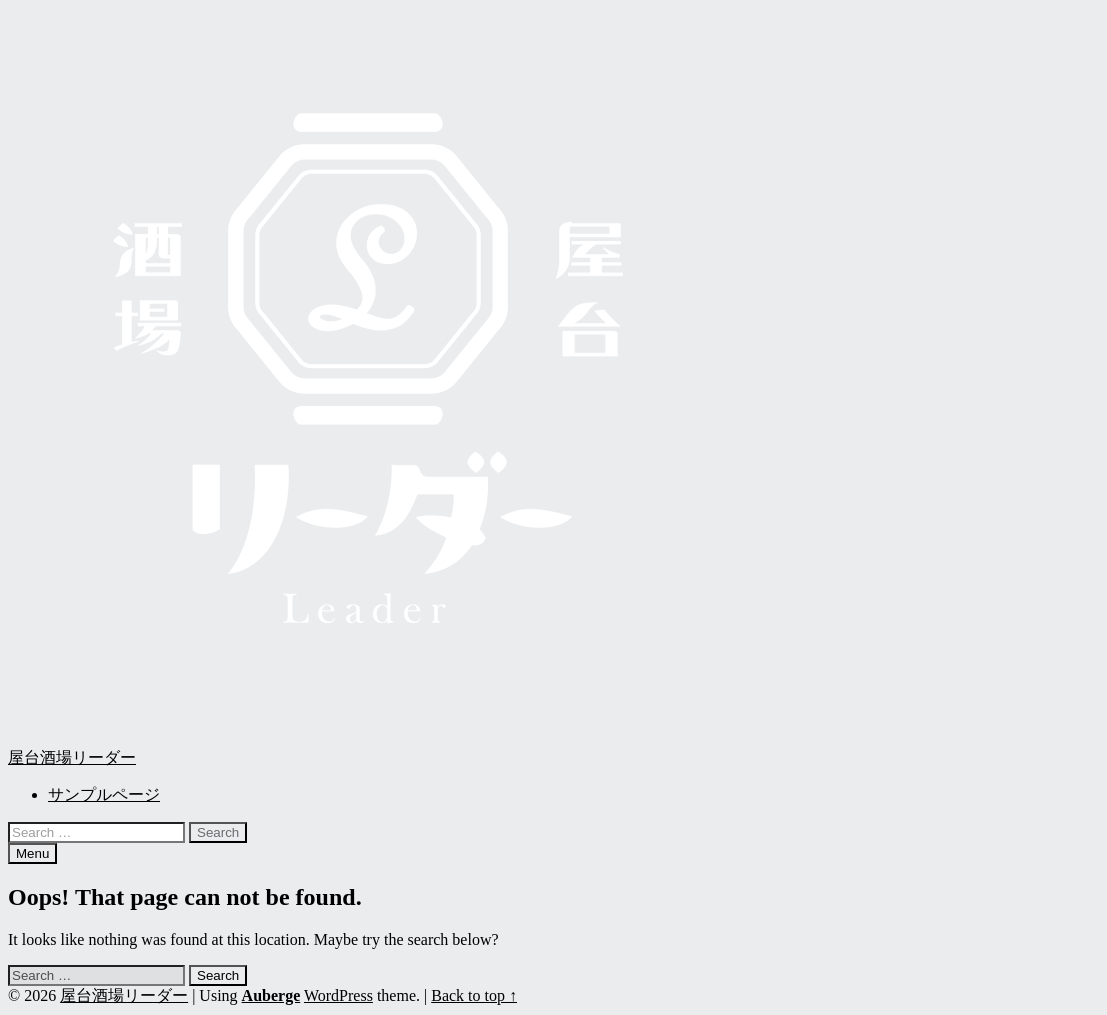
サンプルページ (104, 794)
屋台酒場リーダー (72, 757)
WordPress (338, 995)
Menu (32, 853)
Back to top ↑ (474, 995)
